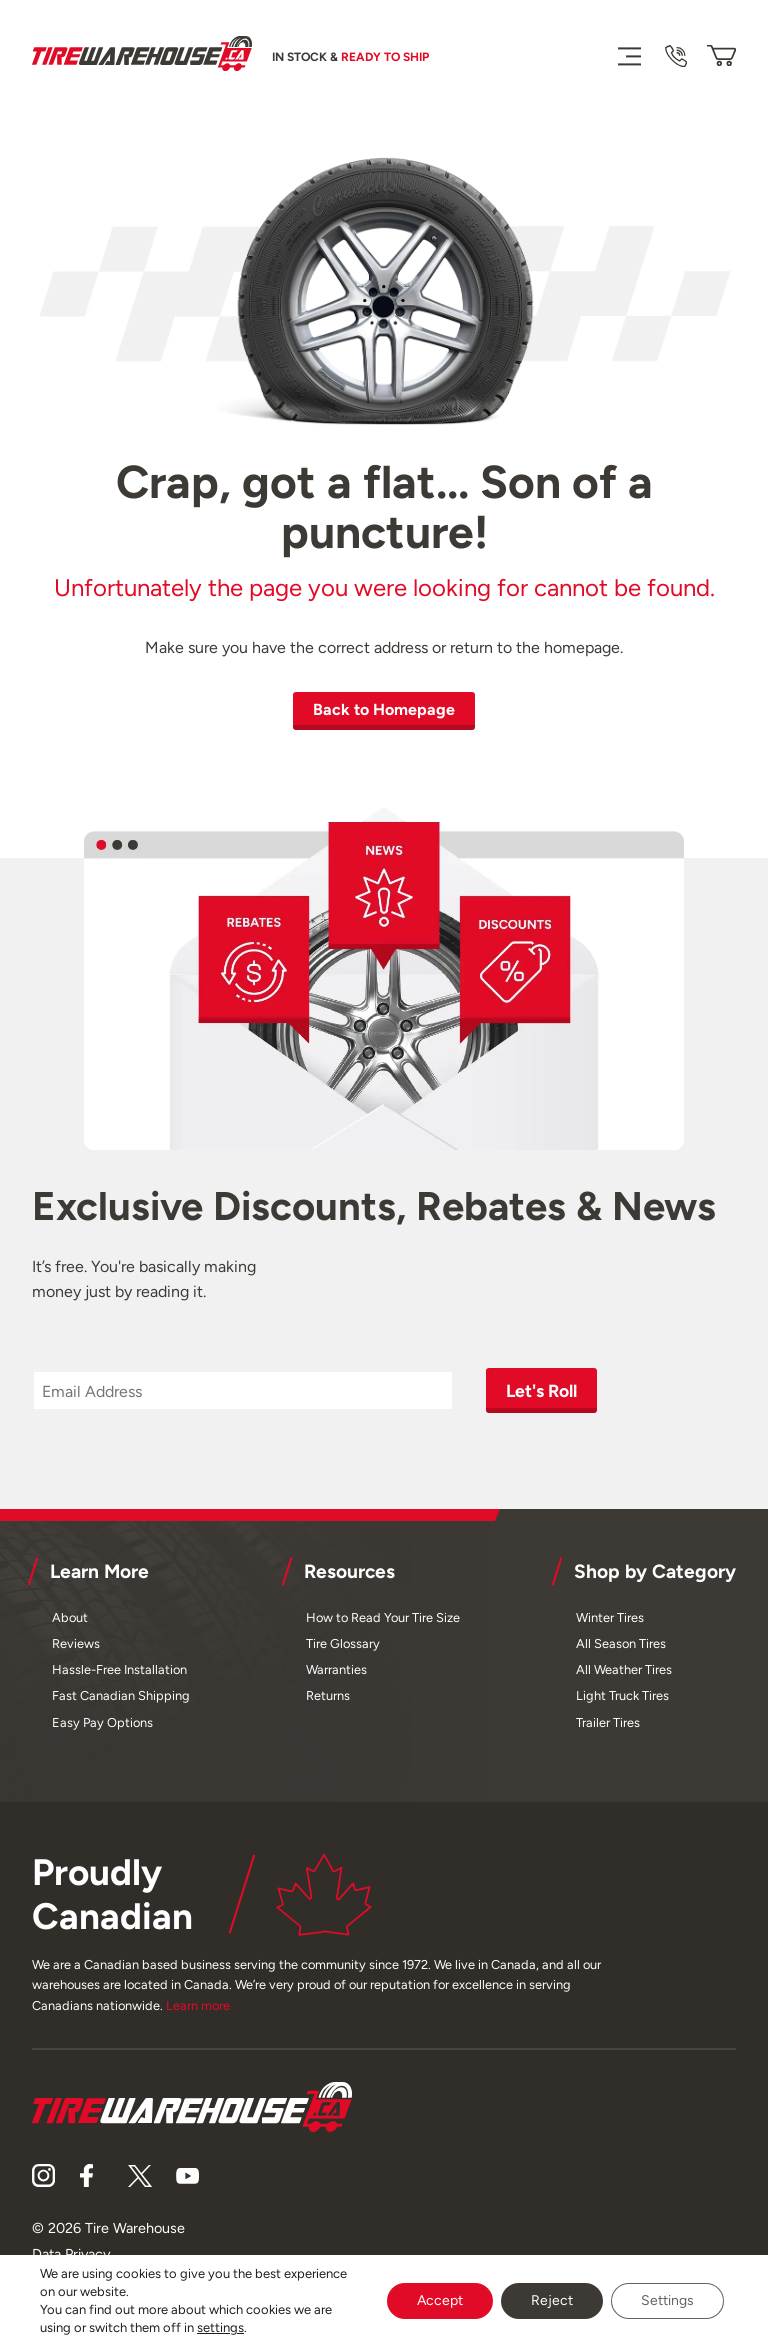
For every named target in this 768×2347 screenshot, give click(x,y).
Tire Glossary (343, 1643)
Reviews (76, 1643)
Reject (552, 2300)
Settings (667, 2300)
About (70, 1617)
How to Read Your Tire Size (383, 1617)
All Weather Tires (624, 1669)
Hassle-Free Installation (119, 1669)
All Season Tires (621, 1643)
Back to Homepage (384, 709)
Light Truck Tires (622, 1695)
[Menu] (628, 55)
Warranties (336, 1669)
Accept (440, 2300)
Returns (328, 1695)
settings (220, 2327)
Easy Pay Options (102, 1722)
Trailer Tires (608, 1722)
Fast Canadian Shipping (121, 1695)
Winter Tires (610, 1617)
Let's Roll (541, 1390)
